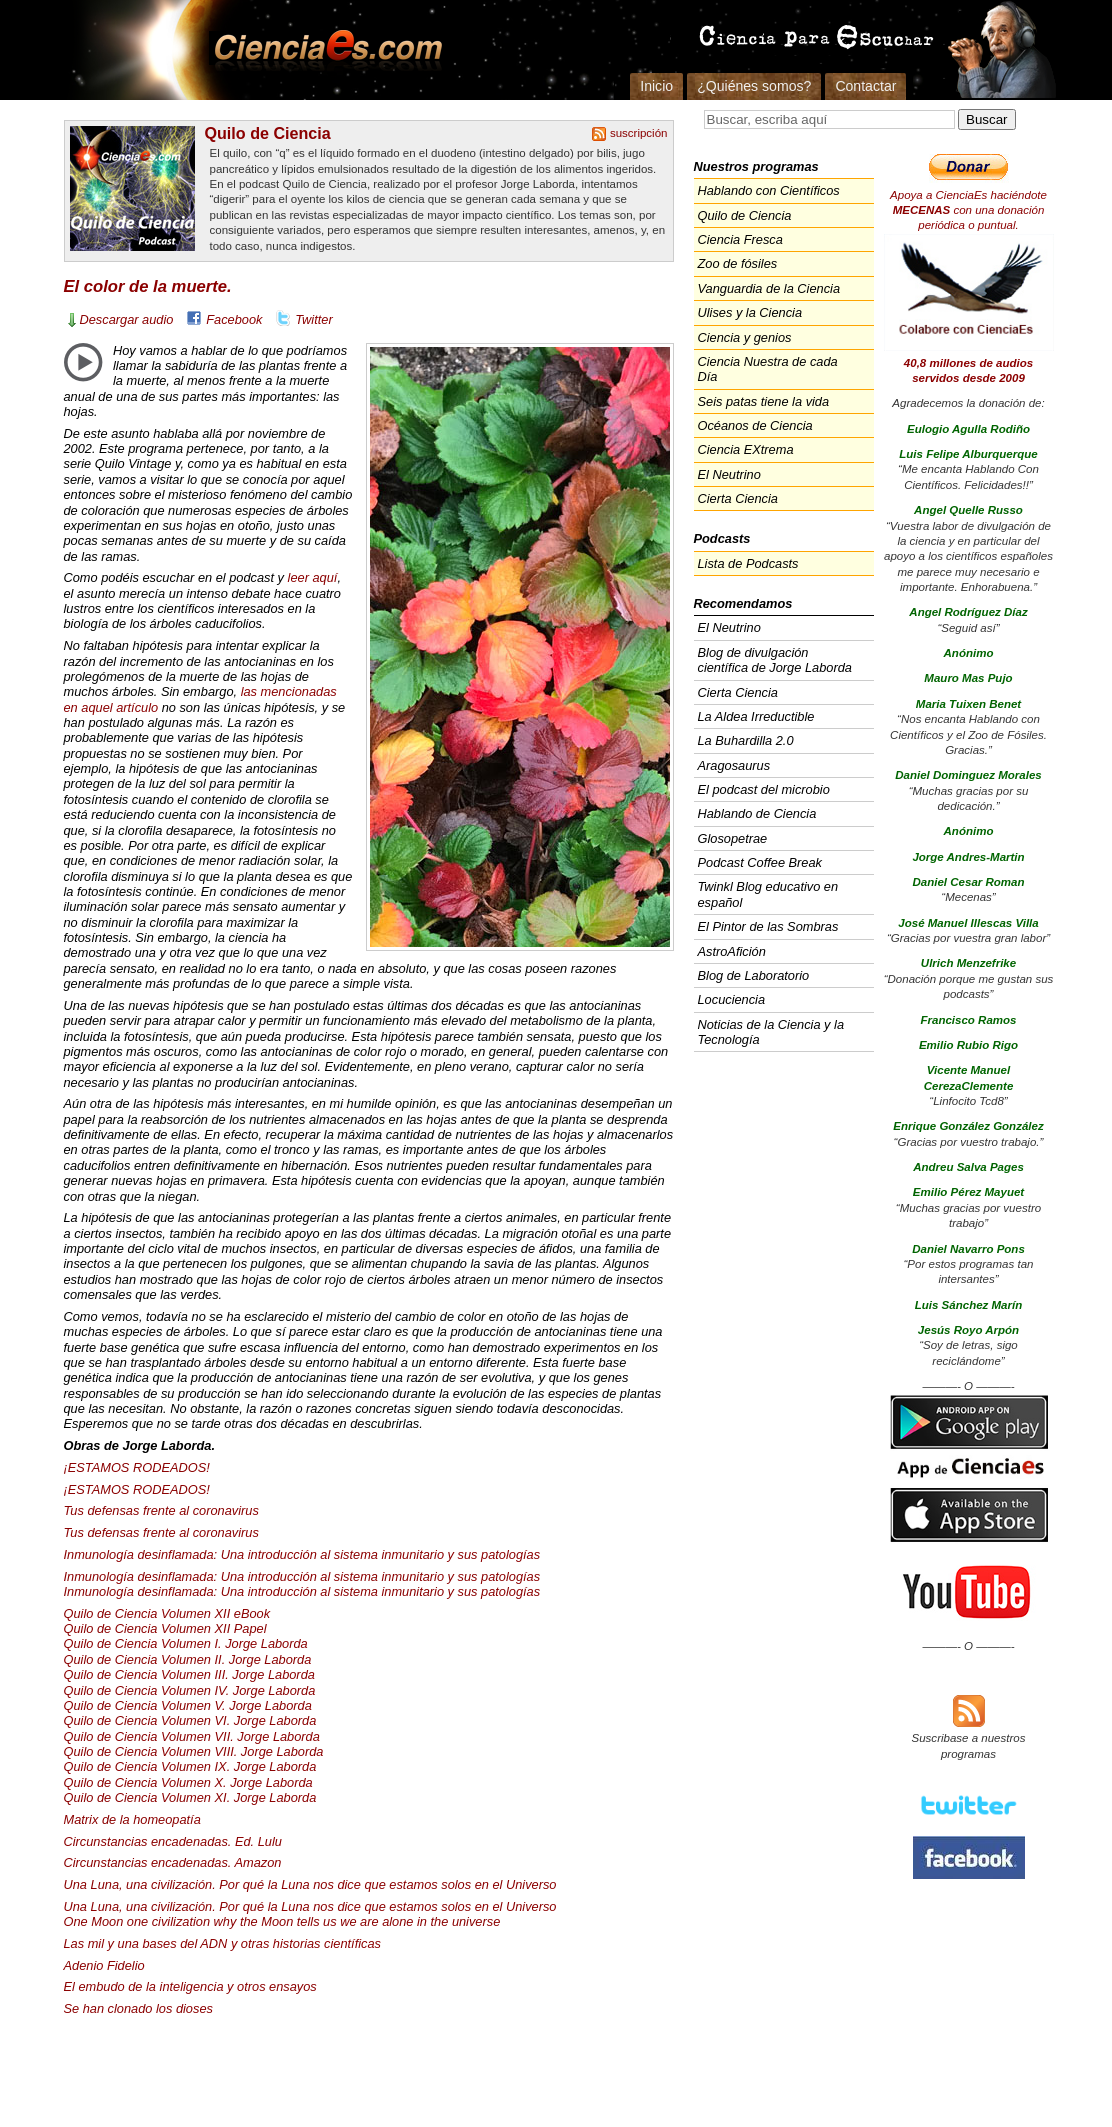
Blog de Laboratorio (754, 975)
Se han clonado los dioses (138, 2008)
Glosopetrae (733, 838)
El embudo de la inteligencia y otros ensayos (190, 1986)
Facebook (234, 319)
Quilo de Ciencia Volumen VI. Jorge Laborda (190, 1720)
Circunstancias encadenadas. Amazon (173, 1862)
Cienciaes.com (322, 50)
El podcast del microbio (764, 789)
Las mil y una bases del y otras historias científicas (222, 1943)
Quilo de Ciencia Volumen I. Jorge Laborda (186, 1643)
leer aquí (313, 577)
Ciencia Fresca (740, 239)
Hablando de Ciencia (757, 813)
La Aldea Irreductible (756, 716)
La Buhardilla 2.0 (746, 740)
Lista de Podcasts (748, 563)
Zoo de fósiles (738, 263)
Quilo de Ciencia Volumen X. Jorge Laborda (188, 1782)
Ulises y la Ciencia (750, 312)
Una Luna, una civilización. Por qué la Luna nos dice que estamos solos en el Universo (310, 1884)
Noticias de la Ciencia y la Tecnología (771, 1032)
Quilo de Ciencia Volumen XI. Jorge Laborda (190, 1797)
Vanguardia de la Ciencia (769, 288)
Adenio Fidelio (104, 1965)
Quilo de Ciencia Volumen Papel (165, 1628)
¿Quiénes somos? (754, 86)
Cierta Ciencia (738, 498)
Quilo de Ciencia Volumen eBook (167, 1613)
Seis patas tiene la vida (764, 401)
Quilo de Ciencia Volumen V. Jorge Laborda (188, 1705)
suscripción (639, 133)
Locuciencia (732, 999)
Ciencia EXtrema (746, 449)
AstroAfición (732, 951)
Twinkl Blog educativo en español (768, 894)
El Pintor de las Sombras (768, 926)
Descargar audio (127, 319)
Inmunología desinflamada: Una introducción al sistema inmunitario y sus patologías (302, 1554)
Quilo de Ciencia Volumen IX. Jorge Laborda (190, 1766)
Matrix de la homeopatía (132, 1819)
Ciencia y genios (745, 337)
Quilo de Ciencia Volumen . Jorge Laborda (189, 1674)
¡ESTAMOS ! (137, 1467)
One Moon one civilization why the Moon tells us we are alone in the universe (282, 1921)
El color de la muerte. (148, 286)
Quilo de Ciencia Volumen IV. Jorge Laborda (190, 1690)
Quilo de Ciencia (268, 133)
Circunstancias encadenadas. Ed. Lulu (173, 1841)
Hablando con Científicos (769, 190)
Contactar (865, 86)
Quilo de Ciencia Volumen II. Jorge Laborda (188, 1659)
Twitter (313, 319)
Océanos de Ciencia (755, 425)
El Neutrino (729, 474)
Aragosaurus (734, 765)
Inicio (656, 86)
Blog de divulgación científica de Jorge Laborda (775, 660)
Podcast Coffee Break (760, 862)
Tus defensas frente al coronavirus (161, 1510)
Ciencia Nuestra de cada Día (768, 369)
